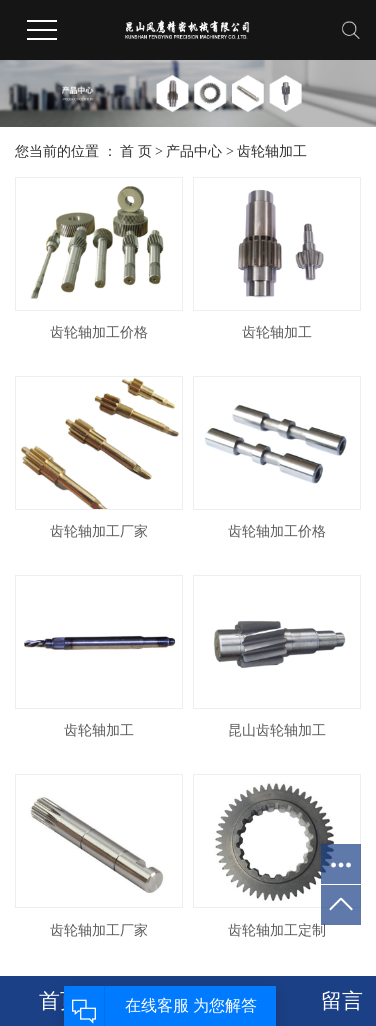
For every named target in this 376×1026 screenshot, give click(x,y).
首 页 (136, 151)
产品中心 (194, 151)
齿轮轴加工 (272, 151)
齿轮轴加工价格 (99, 332)
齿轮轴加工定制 (277, 930)
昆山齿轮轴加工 (277, 730)
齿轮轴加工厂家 (99, 531)
